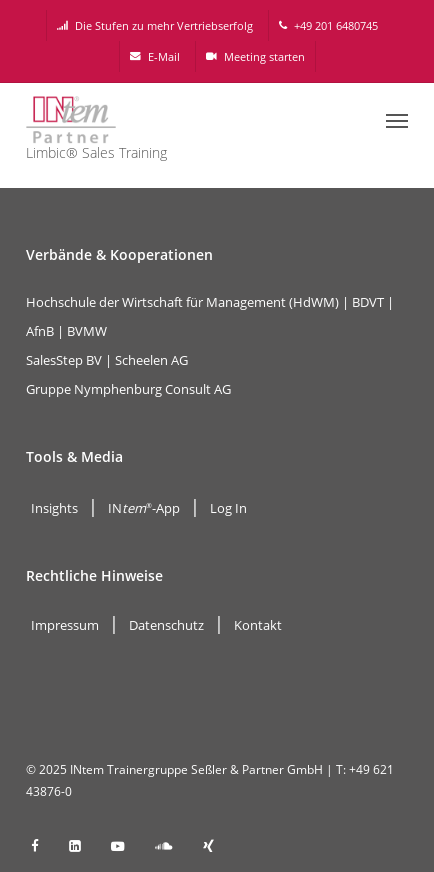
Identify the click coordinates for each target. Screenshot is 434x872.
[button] (397, 120)
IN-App (144, 508)
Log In (228, 508)
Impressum (65, 625)
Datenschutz (166, 625)
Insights (54, 508)
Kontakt (258, 625)
